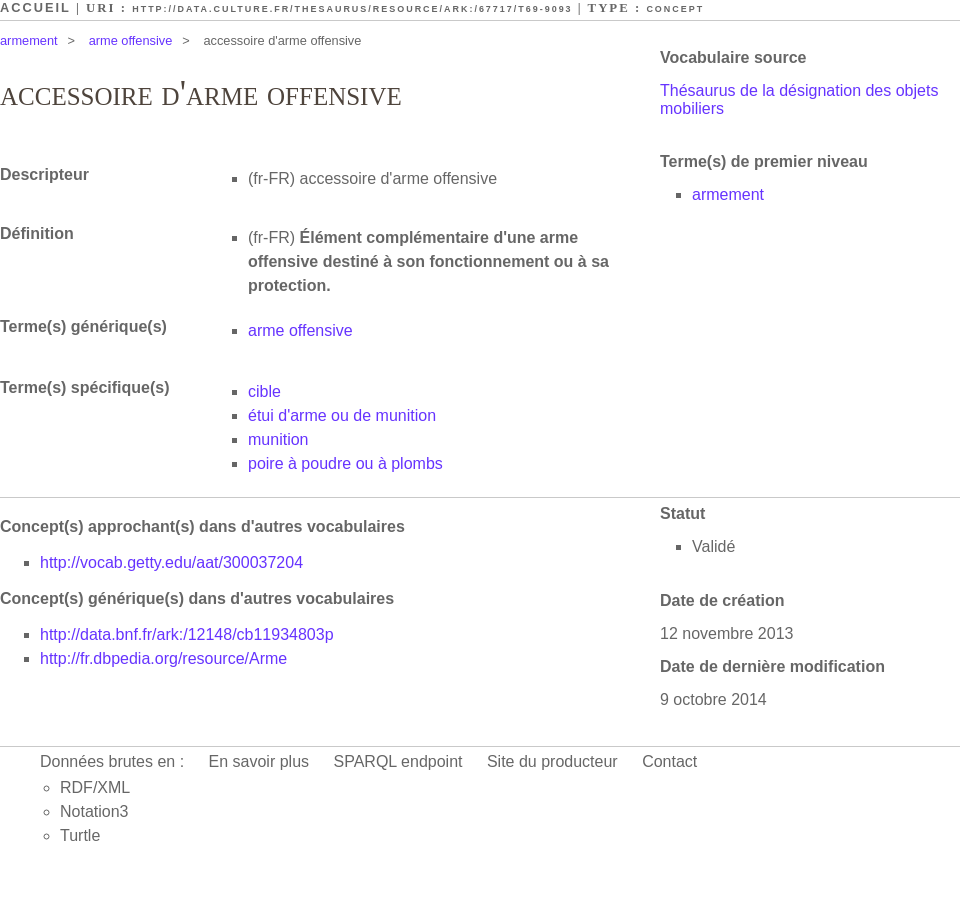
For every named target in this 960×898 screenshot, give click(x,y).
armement (29, 40)
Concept (675, 9)
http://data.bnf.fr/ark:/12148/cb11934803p (187, 634)
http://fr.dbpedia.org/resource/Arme (163, 658)
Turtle (80, 835)
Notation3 (94, 811)
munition (278, 439)
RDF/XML (95, 787)
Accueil (35, 7)
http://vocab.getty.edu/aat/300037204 (171, 562)
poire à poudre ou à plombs (345, 463)
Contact (669, 761)
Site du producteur (552, 761)
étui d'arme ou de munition (342, 415)
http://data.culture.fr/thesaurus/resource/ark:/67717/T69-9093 (352, 9)
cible (264, 391)
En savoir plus (259, 761)
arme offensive (131, 40)
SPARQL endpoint (398, 761)
